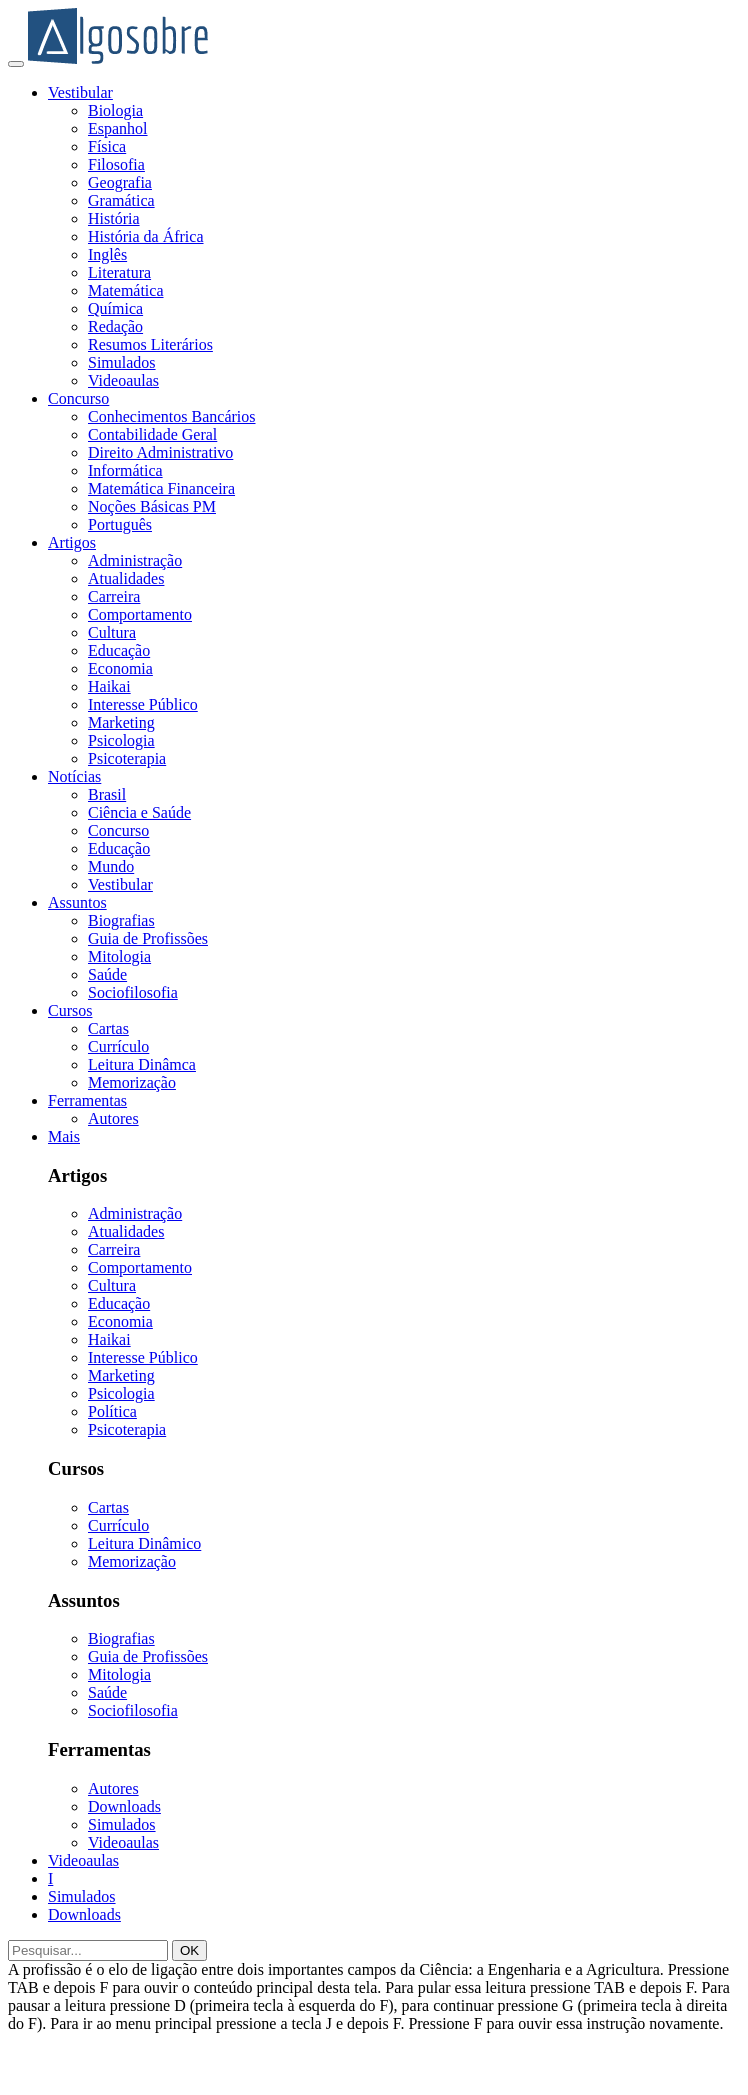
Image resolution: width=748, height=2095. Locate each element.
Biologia (115, 110)
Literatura (119, 272)
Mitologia (119, 956)
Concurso (78, 398)
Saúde (107, 974)
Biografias (121, 920)
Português (120, 524)
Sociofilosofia (133, 992)
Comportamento (140, 614)
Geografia (120, 182)
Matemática (126, 290)
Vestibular (80, 92)
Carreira (114, 596)
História (114, 218)
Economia (120, 668)
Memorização (132, 1082)
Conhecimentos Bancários (172, 416)
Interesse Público (143, 704)
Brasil (107, 794)
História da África (146, 236)
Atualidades (126, 578)
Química (115, 308)
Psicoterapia (127, 758)
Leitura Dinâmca (142, 1064)
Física (107, 146)
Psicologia (121, 740)
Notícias (74, 776)
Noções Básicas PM (152, 506)
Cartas (108, 1028)
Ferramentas (87, 1100)
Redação (115, 326)
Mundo (111, 866)
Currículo (118, 1046)
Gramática (121, 200)
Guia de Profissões (148, 938)
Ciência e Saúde (139, 812)
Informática (125, 470)
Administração (135, 560)
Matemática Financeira (161, 488)
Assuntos (77, 902)
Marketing (121, 722)
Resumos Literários (150, 344)
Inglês (107, 254)
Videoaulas (123, 380)
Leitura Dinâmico (144, 1543)
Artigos (72, 542)
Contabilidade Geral (152, 434)
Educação (119, 650)
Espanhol (118, 128)
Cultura (112, 632)
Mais (64, 1136)
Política (112, 1411)
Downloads (124, 1806)
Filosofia (116, 164)
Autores (113, 1118)
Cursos (70, 1010)
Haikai (109, 686)
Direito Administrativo (160, 452)
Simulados (122, 362)
